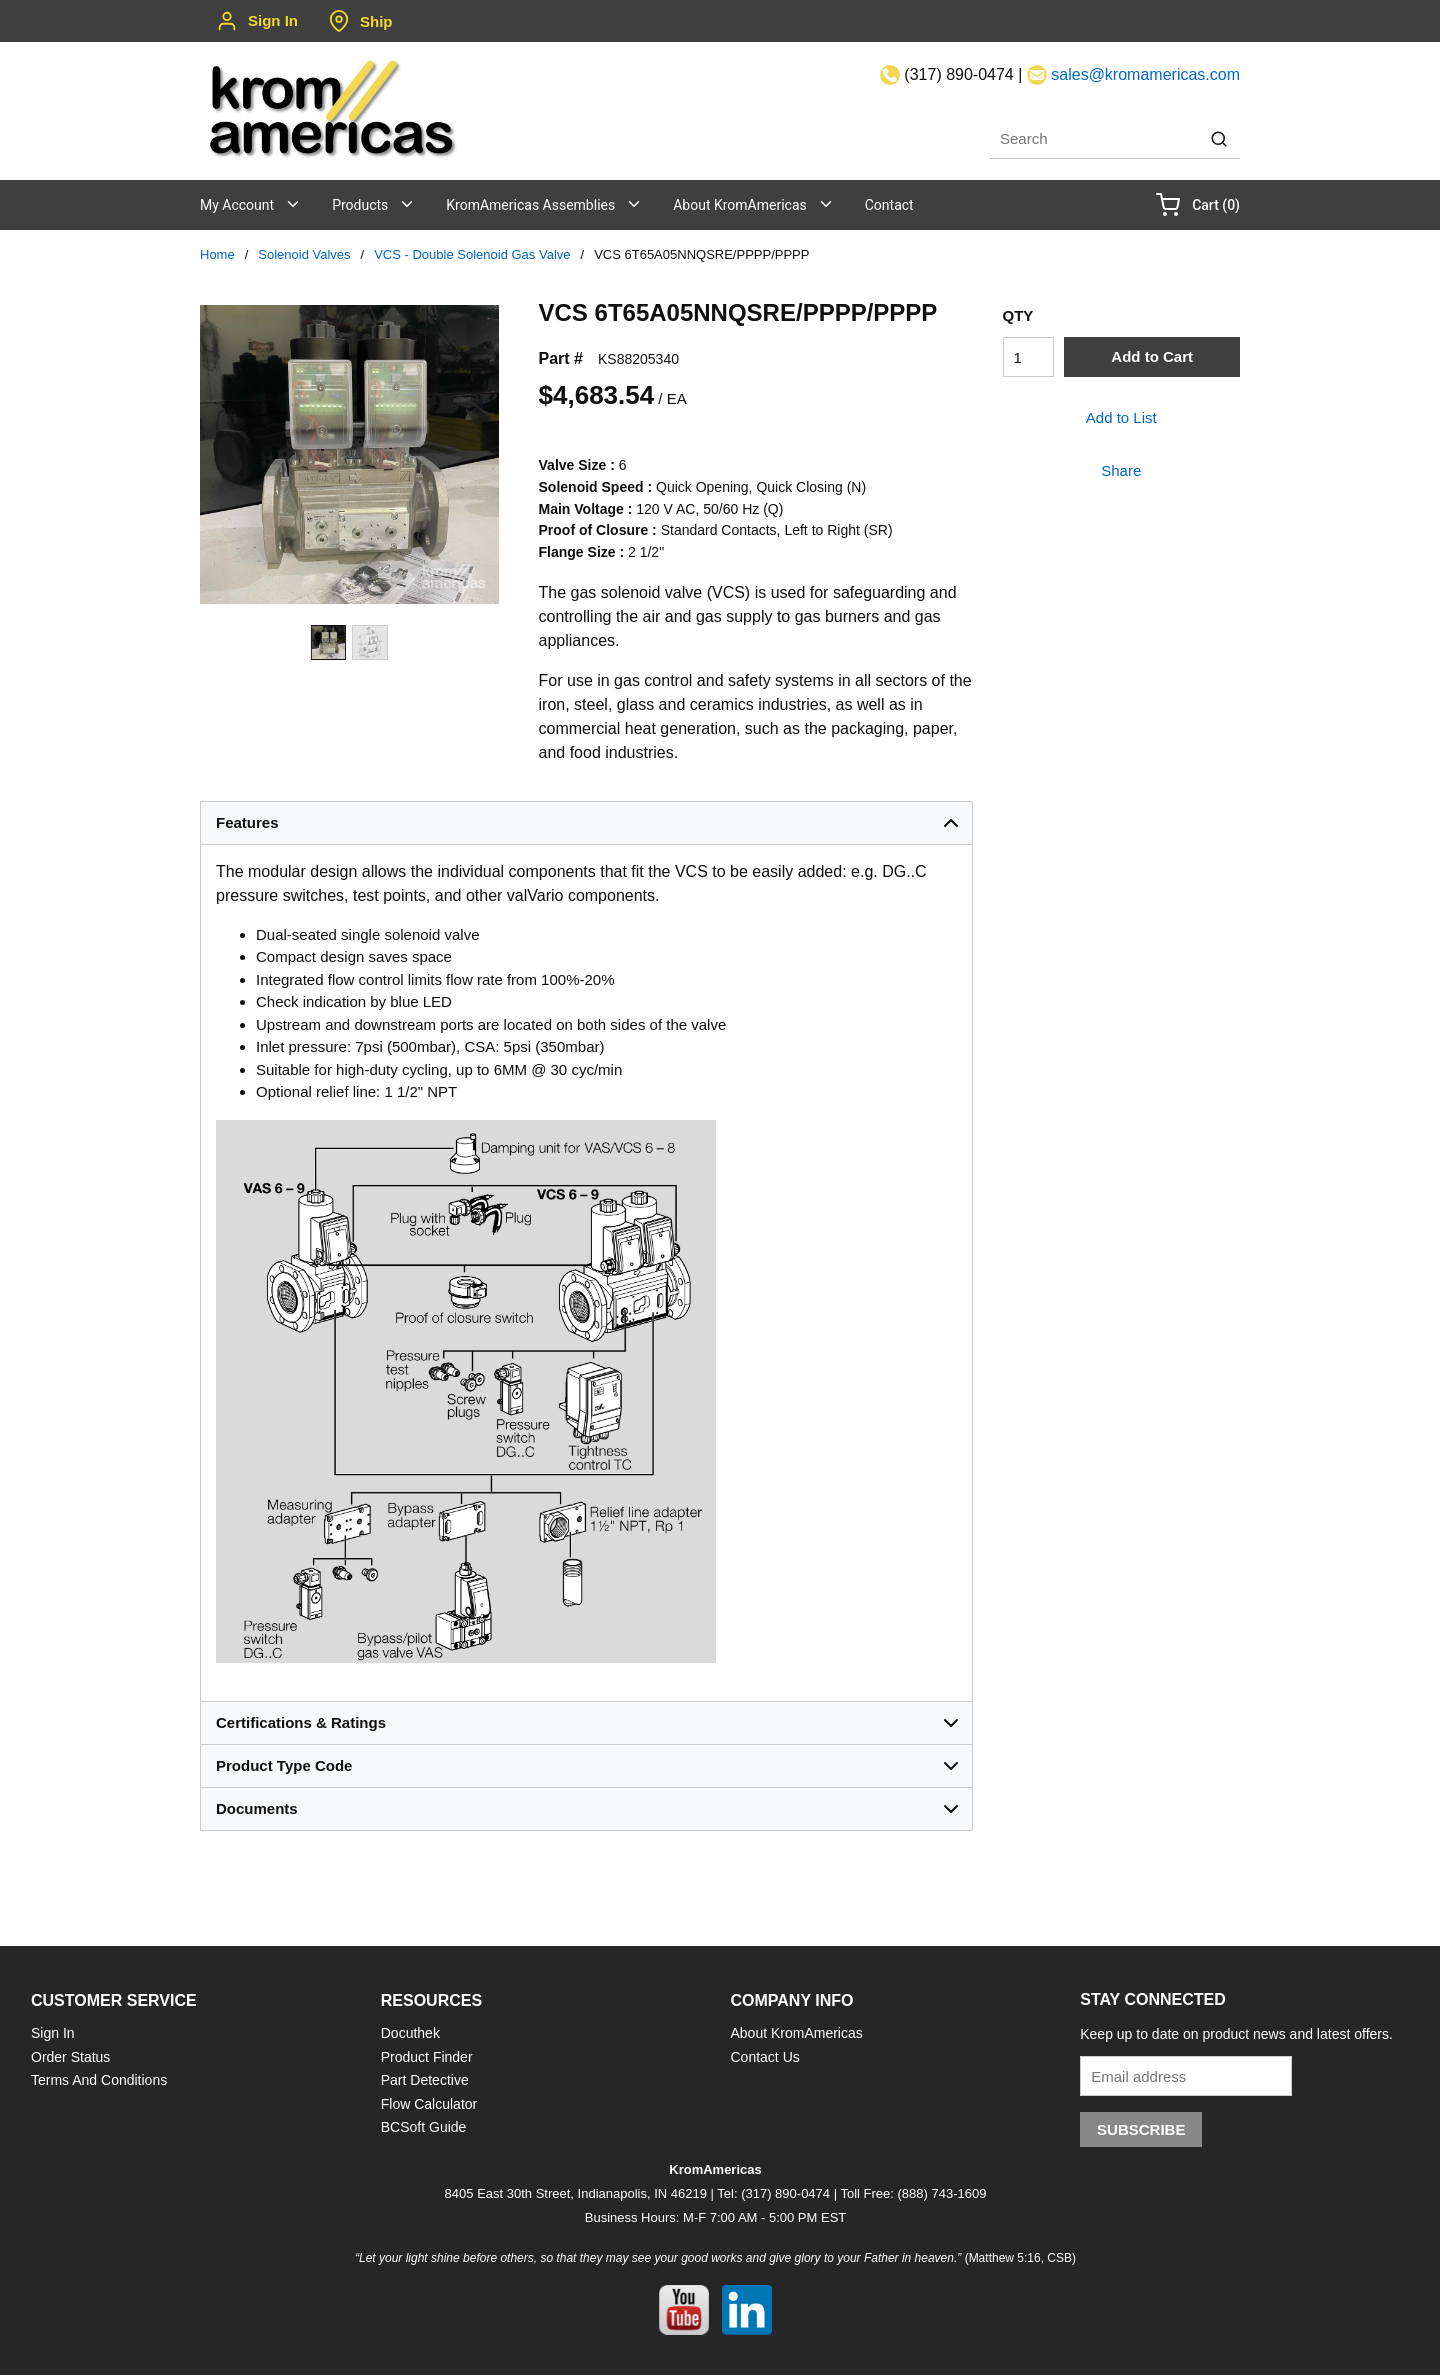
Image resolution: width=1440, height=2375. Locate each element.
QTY (1018, 315)
